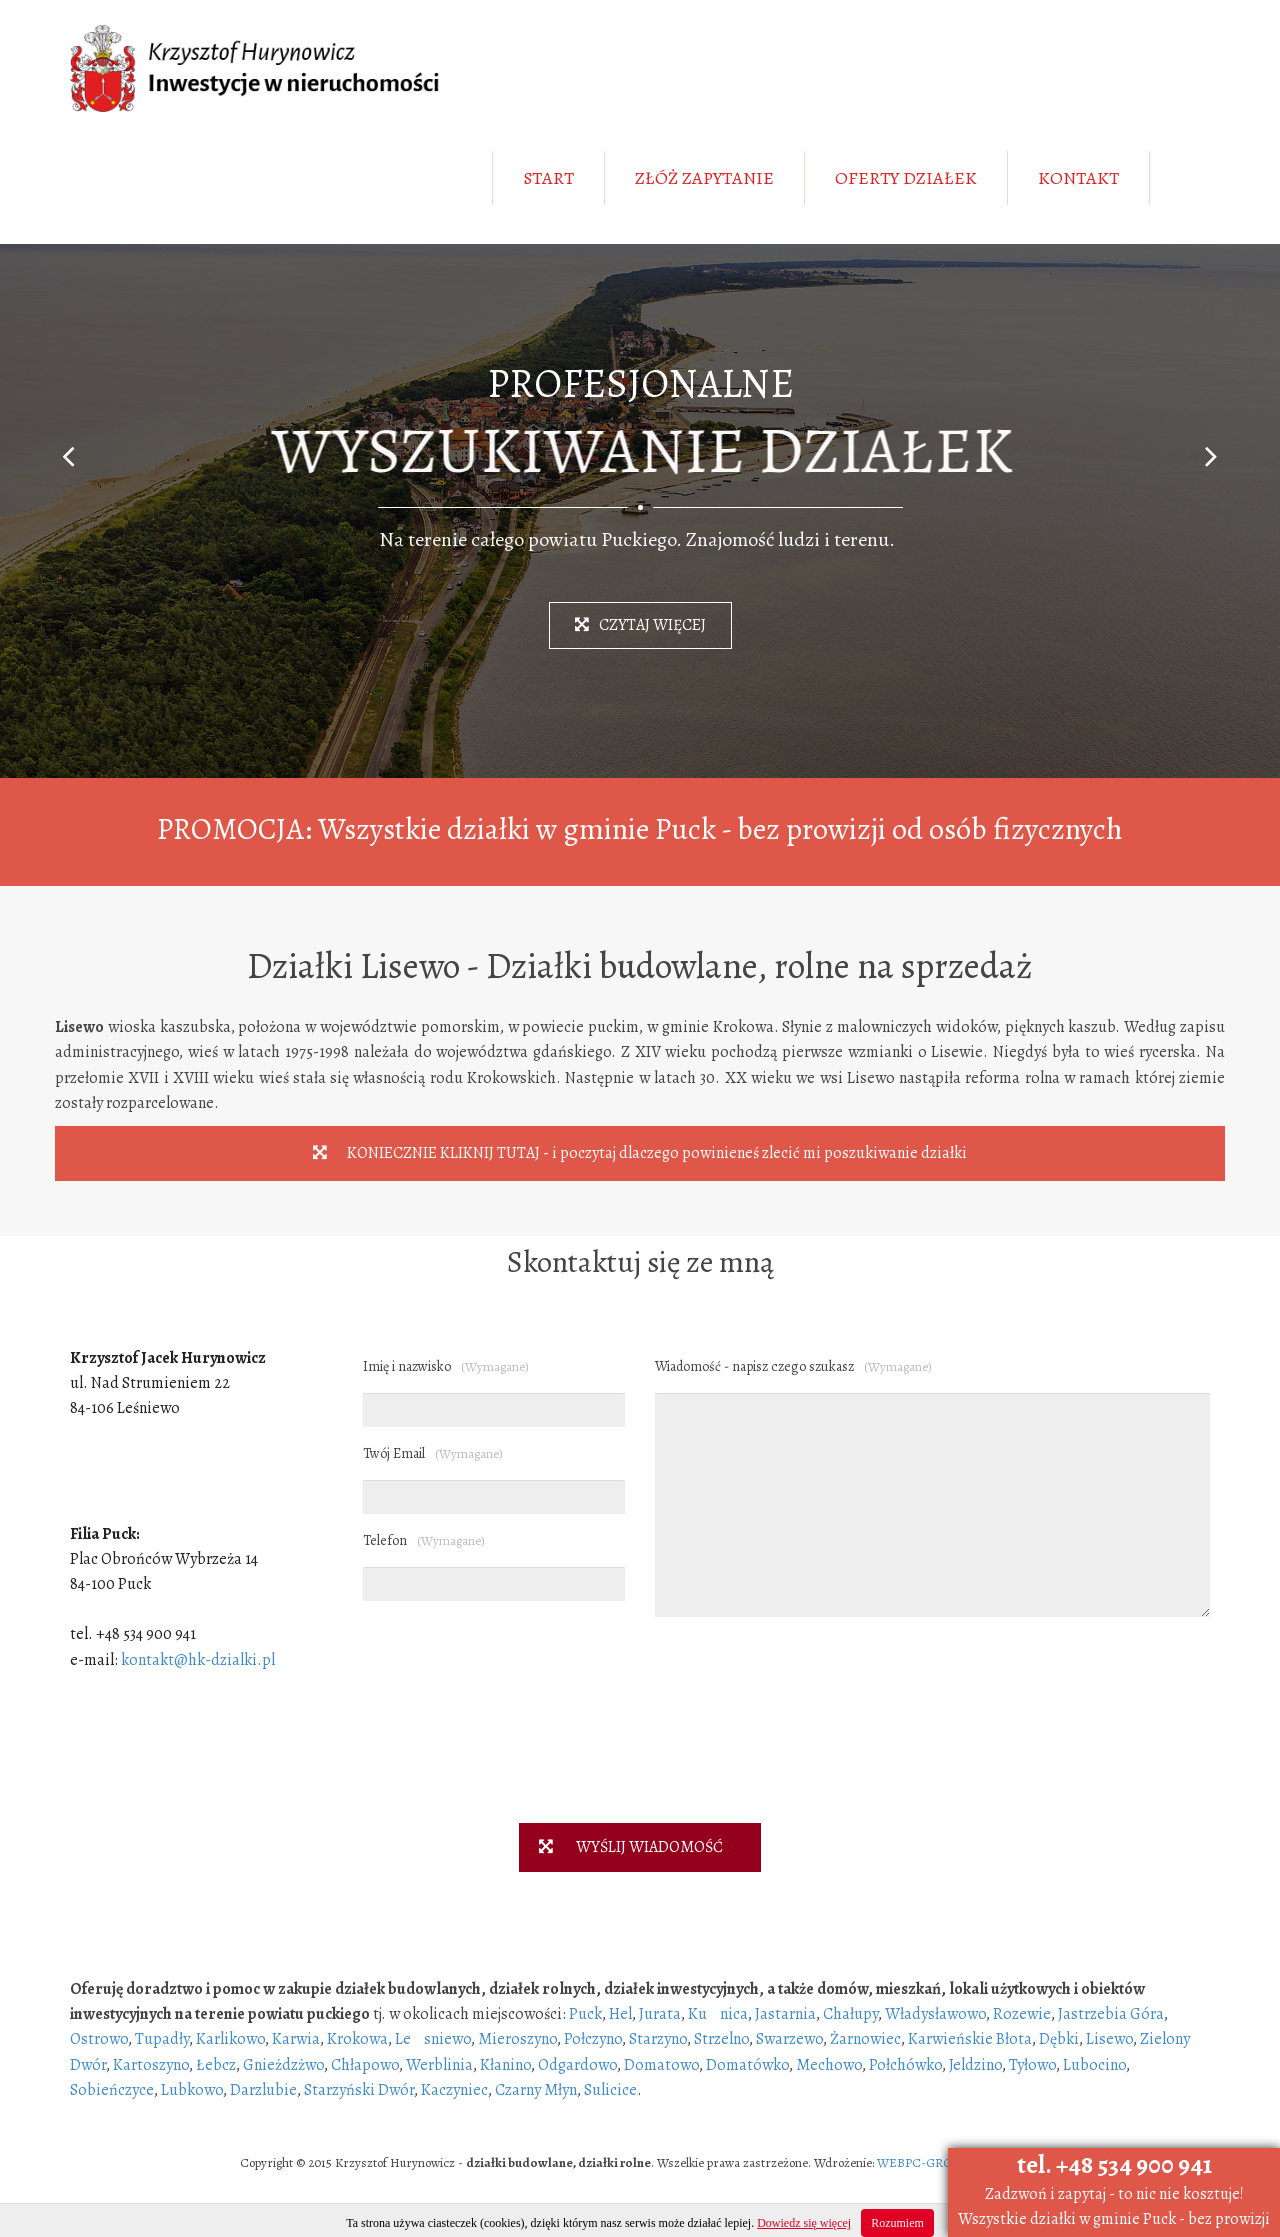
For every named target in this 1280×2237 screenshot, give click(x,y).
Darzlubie (263, 2090)
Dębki (1059, 2039)
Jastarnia (785, 2014)
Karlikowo (230, 2039)
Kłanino (505, 2065)
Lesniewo (433, 2039)
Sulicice (610, 2090)
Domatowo (661, 2065)
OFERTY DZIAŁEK (906, 178)
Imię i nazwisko (446, 1366)
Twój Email (433, 1453)
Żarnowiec (865, 2039)
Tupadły (162, 2039)
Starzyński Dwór (359, 2090)
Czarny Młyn (536, 2090)
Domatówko (747, 2065)
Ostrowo (99, 2039)
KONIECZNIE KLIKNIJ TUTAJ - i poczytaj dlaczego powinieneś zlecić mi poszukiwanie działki (640, 1153)
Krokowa (357, 2039)
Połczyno (593, 2039)
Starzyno (658, 2039)
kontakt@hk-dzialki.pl (198, 1660)
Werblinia (439, 2065)
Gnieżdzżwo (283, 2065)
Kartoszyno (151, 2065)
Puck (585, 2014)
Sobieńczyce (112, 2090)
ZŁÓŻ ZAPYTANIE (704, 178)
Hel (620, 2014)
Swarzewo (789, 2039)
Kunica (718, 2014)
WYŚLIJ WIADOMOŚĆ (621, 1847)
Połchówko (905, 2065)
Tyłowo (1032, 2065)
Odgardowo (577, 2065)
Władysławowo (935, 2014)
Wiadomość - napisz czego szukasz (793, 1366)
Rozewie (1022, 2014)
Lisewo (1109, 2039)
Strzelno (721, 2039)
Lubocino (1094, 2065)
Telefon (424, 1540)
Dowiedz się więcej (804, 2223)
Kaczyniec (454, 2090)
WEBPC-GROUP (922, 2162)
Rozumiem (897, 2223)
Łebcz (216, 2065)
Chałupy (850, 2014)
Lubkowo (192, 2090)
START (548, 178)
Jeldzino (975, 2065)
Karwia (296, 2039)
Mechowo (829, 2065)
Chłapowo (365, 2065)
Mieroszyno (517, 2039)
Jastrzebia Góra (1111, 2014)
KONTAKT (1078, 178)
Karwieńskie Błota (970, 2039)
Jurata (660, 2014)
